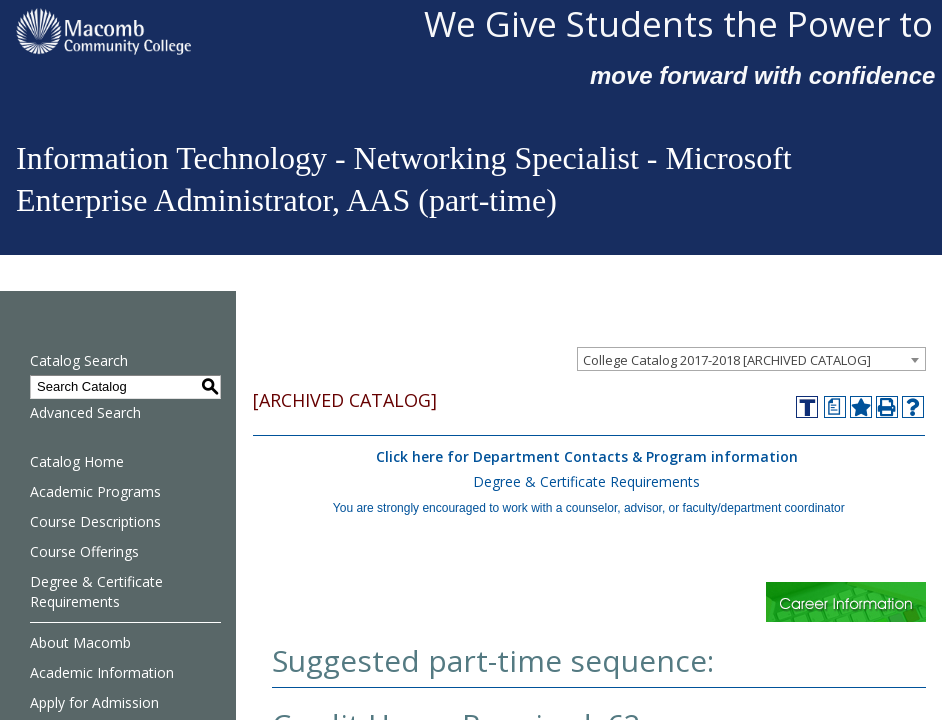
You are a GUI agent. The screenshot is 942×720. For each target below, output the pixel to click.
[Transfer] (807, 407)
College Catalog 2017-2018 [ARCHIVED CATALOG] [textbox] (727, 360)
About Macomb (80, 642)
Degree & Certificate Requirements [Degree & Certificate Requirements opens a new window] (586, 481)
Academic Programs (95, 491)
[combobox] (751, 359)
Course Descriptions (95, 521)
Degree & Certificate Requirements (96, 591)
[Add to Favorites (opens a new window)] (861, 407)
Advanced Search (85, 412)
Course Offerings (84, 551)
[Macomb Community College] (212, 31)
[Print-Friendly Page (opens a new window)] (887, 407)
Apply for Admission (94, 702)
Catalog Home (77, 461)
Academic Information (102, 672)
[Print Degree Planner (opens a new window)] (835, 407)
